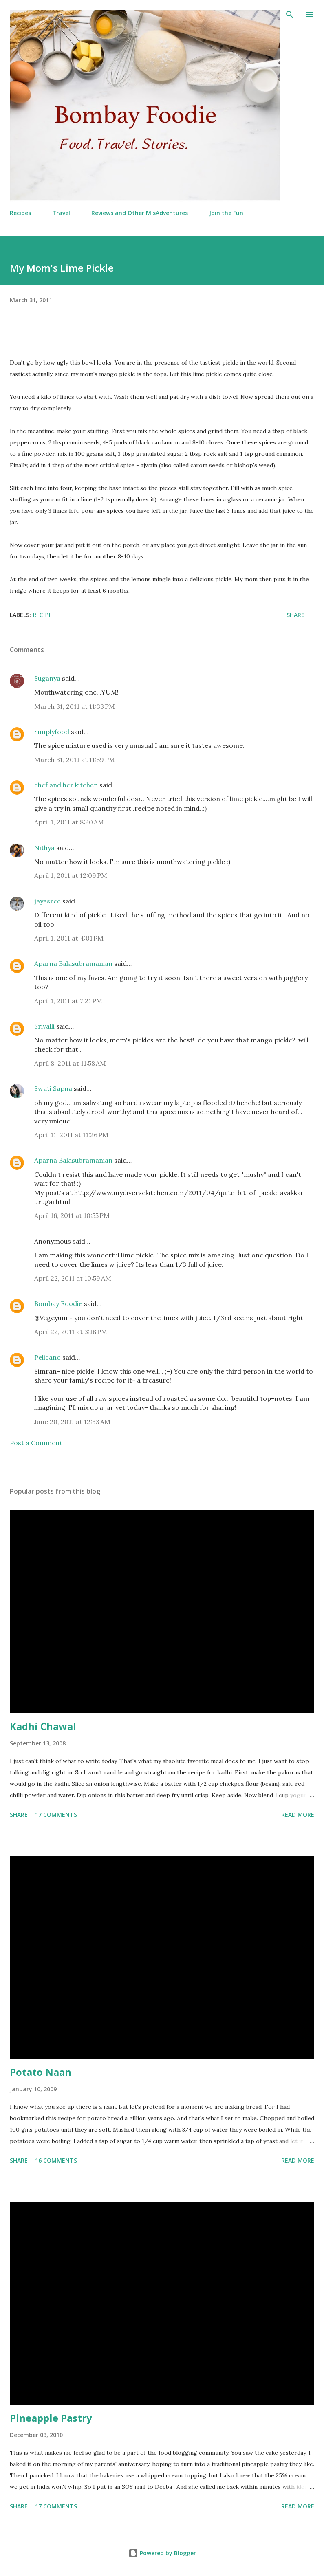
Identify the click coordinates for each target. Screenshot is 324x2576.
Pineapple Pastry (51, 2417)
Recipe (42, 615)
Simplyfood (51, 732)
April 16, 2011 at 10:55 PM (72, 1215)
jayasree (47, 901)
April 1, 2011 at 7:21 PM (68, 1001)
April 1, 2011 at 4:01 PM (69, 938)
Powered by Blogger (162, 2553)
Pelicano (47, 1357)
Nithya (44, 848)
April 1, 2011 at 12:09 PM (70, 875)
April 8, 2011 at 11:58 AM (70, 1063)
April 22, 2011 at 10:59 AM (72, 1278)
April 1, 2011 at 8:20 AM (69, 822)
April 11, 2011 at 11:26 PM (71, 1135)
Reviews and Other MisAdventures (139, 213)
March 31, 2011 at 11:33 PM (74, 706)
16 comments (56, 2160)
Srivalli (44, 1026)
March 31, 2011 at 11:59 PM (74, 760)
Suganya (47, 678)
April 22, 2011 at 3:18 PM (70, 1332)
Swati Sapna (53, 1088)
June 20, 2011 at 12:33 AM (72, 1422)
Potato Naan (40, 2072)
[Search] (290, 15)
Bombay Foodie (58, 1303)
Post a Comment (36, 1443)
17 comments (56, 1814)
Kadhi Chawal (43, 1726)
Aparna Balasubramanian (73, 963)
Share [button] (295, 615)
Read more (297, 1814)
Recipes (20, 213)
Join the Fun (226, 213)
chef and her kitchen (66, 785)
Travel (61, 213)
